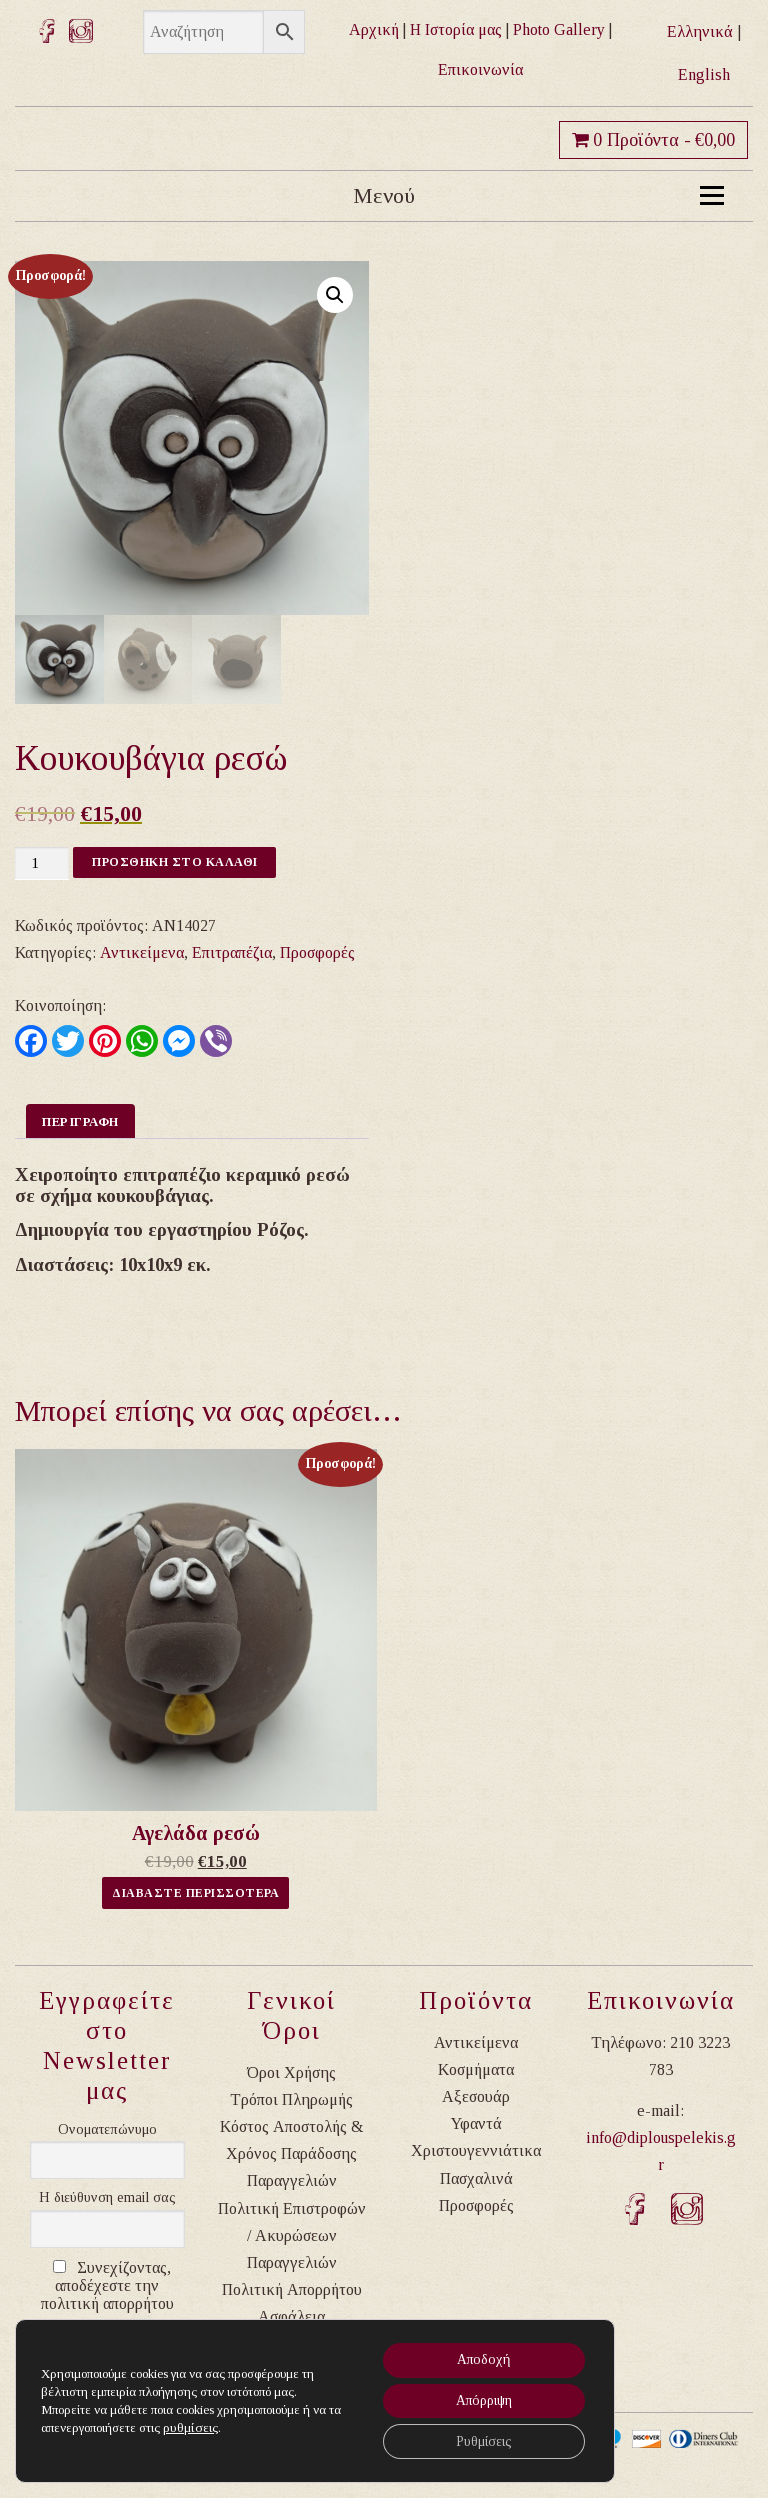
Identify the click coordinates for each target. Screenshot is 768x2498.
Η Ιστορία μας (456, 29)
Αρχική (374, 29)
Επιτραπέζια (232, 952)
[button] (335, 295)
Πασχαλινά (476, 2178)
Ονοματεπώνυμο (107, 2129)
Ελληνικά (700, 31)
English (704, 74)
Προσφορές (317, 952)
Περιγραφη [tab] (80, 1121)
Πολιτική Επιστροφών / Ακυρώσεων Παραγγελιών (292, 2235)
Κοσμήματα (476, 2069)
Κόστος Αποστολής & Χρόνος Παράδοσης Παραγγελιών (291, 2153)
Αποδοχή (480, 2356)
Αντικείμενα (142, 952)
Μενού (538, 195)
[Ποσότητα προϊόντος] (42, 863)
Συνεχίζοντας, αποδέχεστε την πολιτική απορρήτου (107, 2285)
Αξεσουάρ (476, 2096)
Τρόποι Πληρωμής (291, 2099)
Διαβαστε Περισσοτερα (195, 1893)
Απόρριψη (480, 2398)
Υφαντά (476, 2123)
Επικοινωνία (480, 69)
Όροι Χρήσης (291, 2072)
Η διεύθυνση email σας (107, 2197)
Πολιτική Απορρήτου (292, 2289)
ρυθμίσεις (189, 2425)
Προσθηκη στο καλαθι (175, 862)
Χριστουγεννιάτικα (476, 2150)
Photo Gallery (559, 29)
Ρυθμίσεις (480, 2440)
